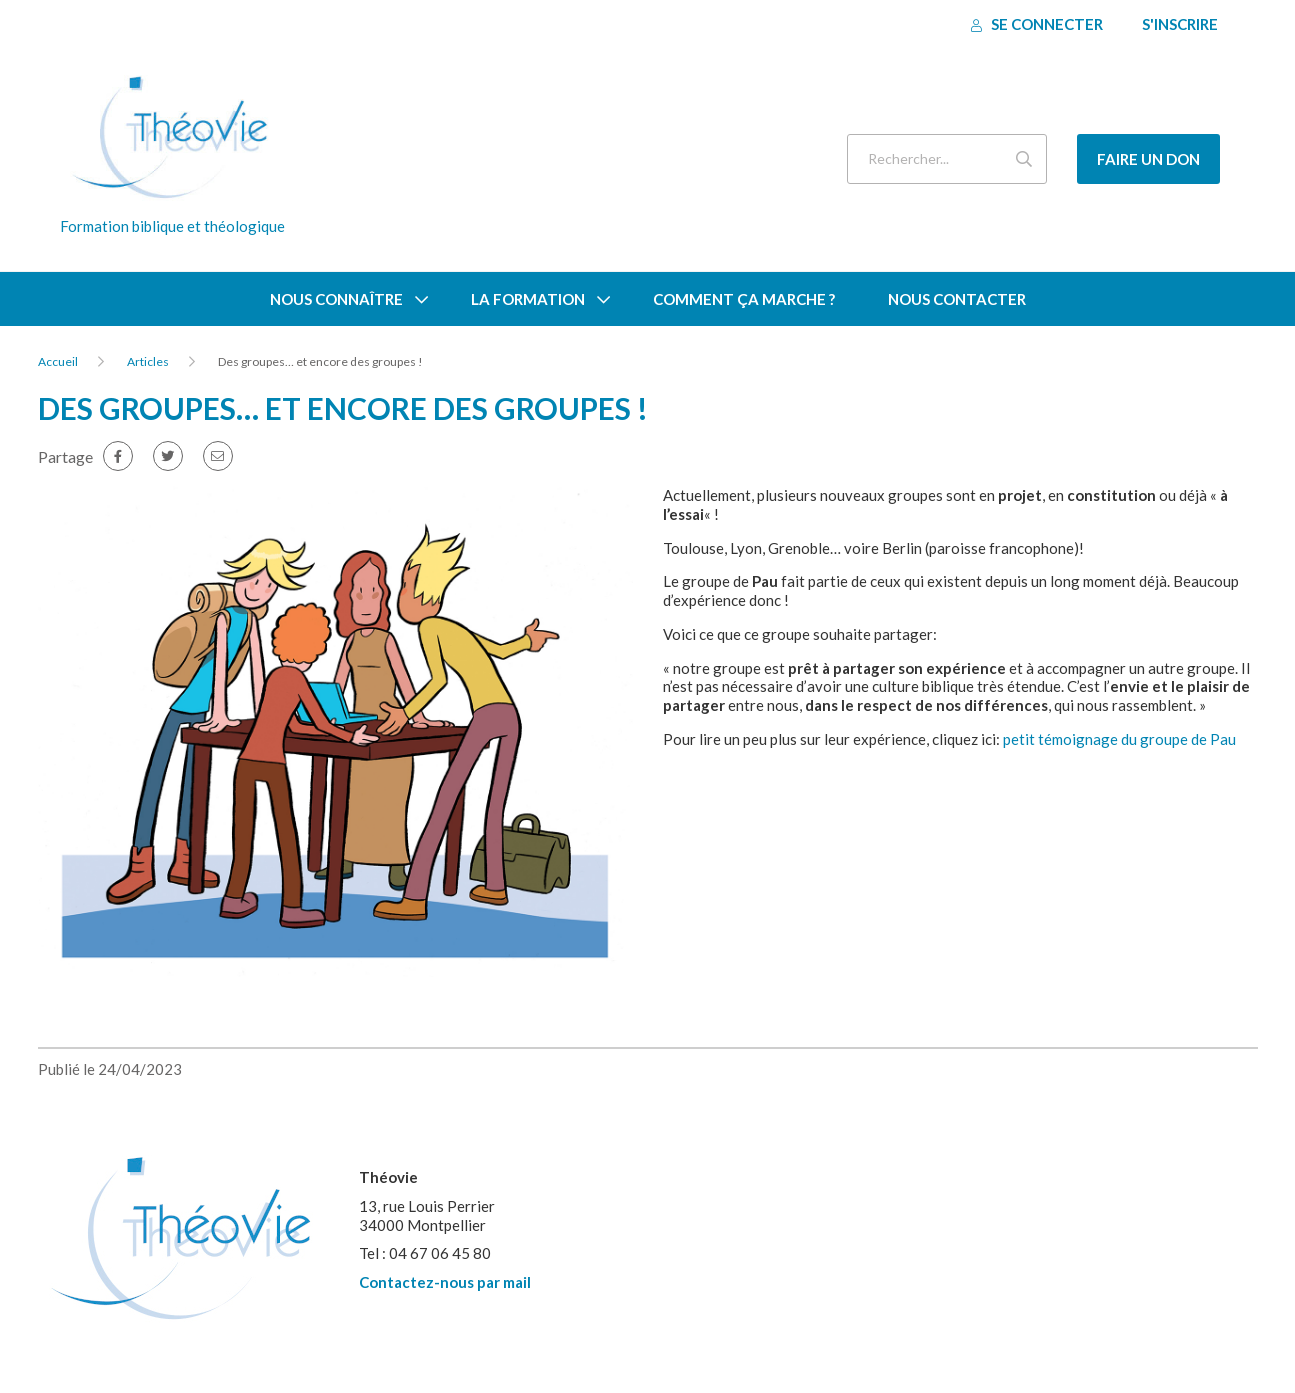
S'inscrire (1180, 24)
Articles (148, 361)
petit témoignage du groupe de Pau (1119, 739)
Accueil (58, 361)
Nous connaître (336, 299)
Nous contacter (957, 299)
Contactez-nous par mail (445, 1282)
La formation (528, 299)
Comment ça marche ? (744, 299)
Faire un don (1148, 159)
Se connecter (1037, 24)
